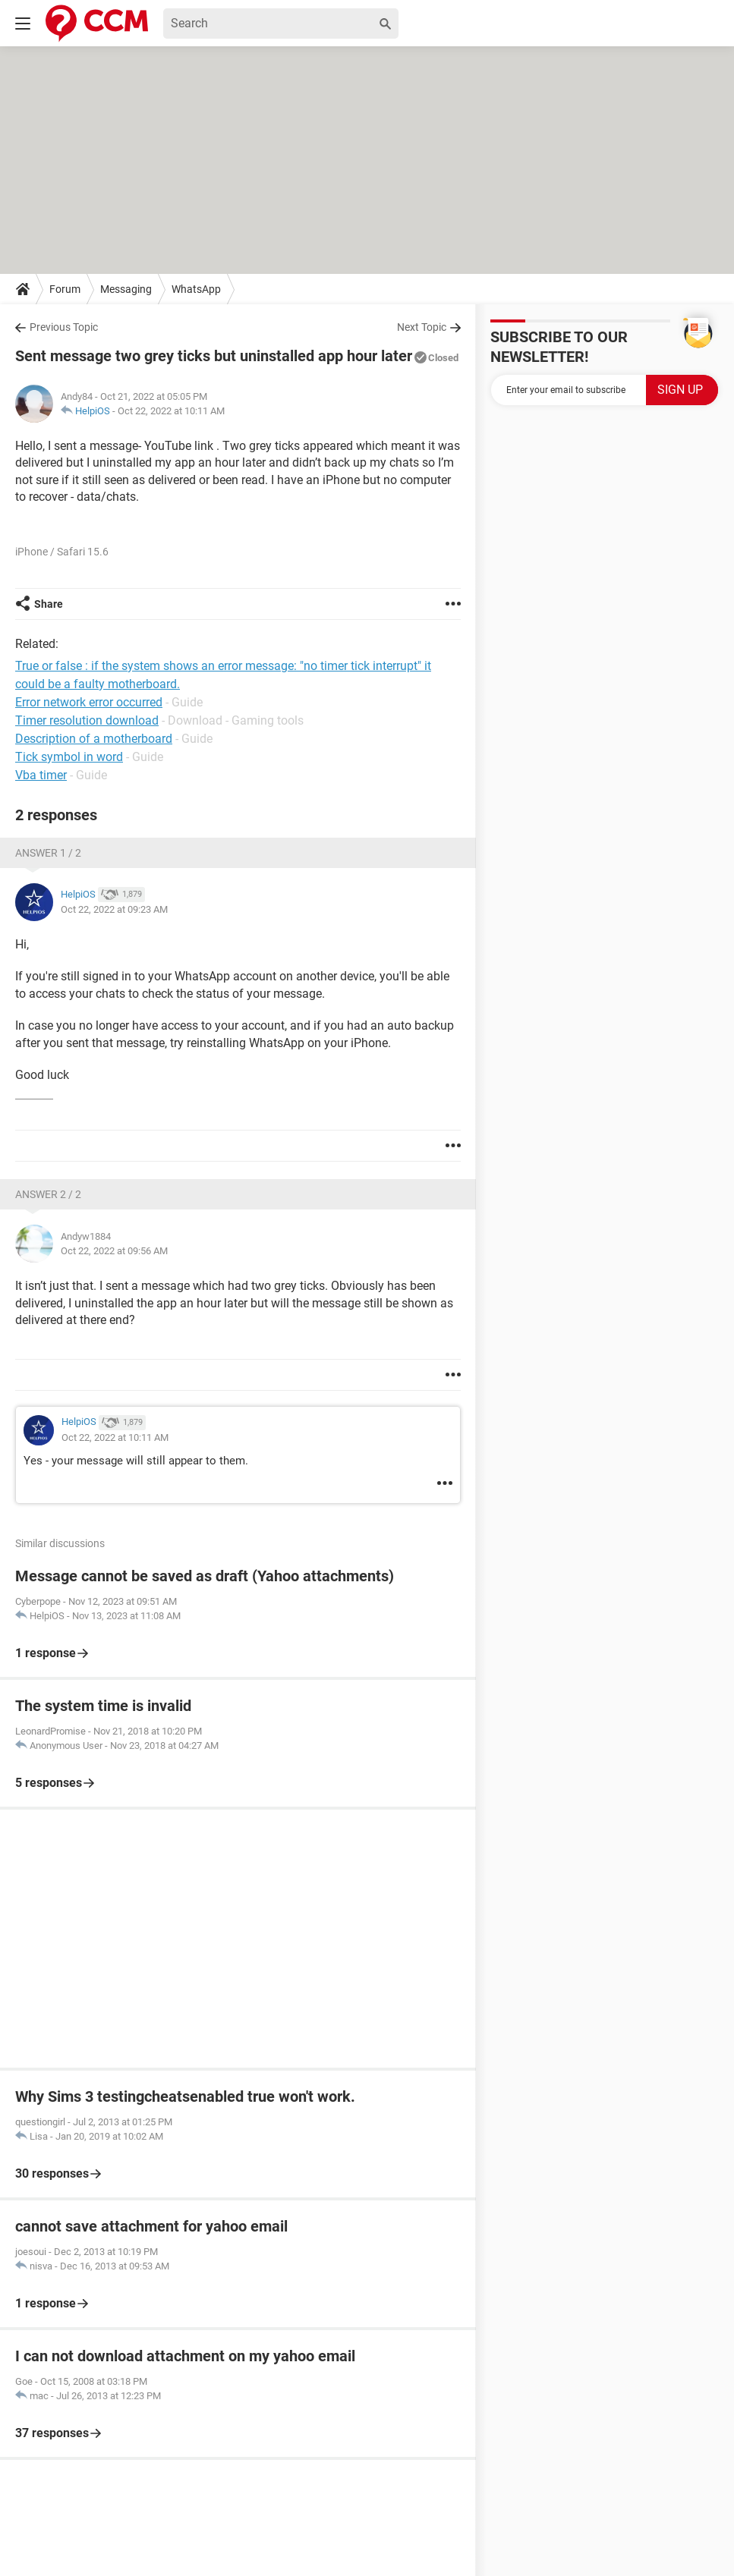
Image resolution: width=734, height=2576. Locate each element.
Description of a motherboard (93, 738)
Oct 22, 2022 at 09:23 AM (114, 909)
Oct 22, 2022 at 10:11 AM (171, 411)
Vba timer (41, 775)
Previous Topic (64, 327)
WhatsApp (196, 289)
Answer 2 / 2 (48, 1194)
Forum (64, 289)
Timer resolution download (87, 720)
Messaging (126, 289)
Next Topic (421, 327)
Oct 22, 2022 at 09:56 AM (114, 1251)
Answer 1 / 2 (48, 853)
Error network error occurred (88, 702)
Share (48, 604)
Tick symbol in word (69, 757)
